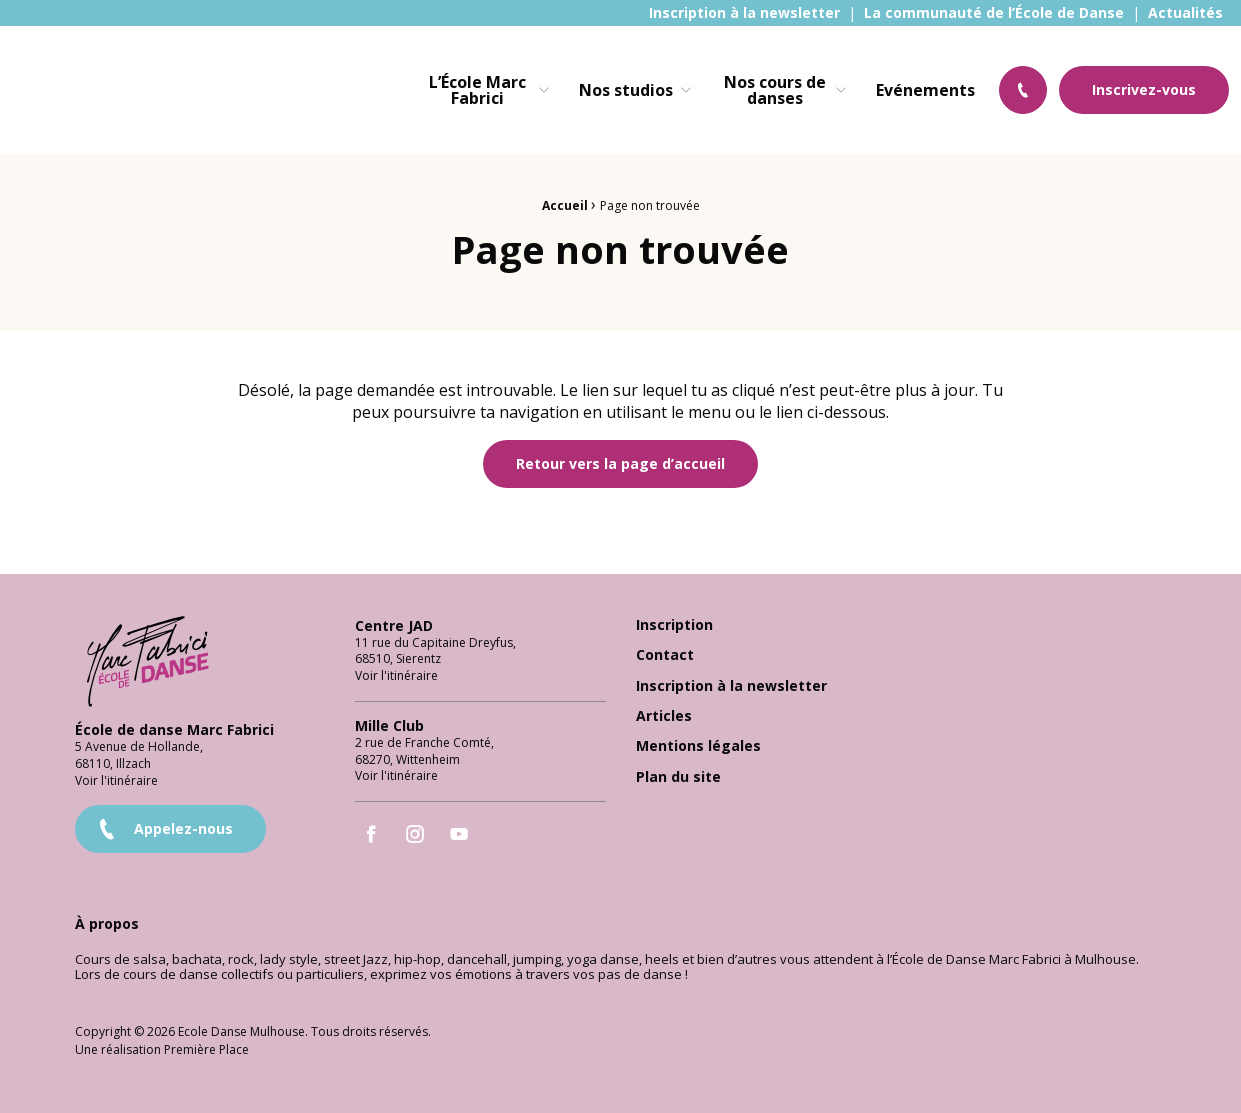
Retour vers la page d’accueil (620, 463)
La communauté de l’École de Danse (994, 13)
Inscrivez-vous (1144, 89)
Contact (665, 649)
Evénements (925, 90)
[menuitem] (744, 13)
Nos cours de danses (775, 90)
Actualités (1185, 13)
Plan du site (678, 771)
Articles (664, 710)
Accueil (565, 205)
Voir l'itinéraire (116, 774)
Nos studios (626, 90)
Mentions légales (698, 740)
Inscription (674, 619)
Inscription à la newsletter (744, 13)
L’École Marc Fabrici (477, 90)
